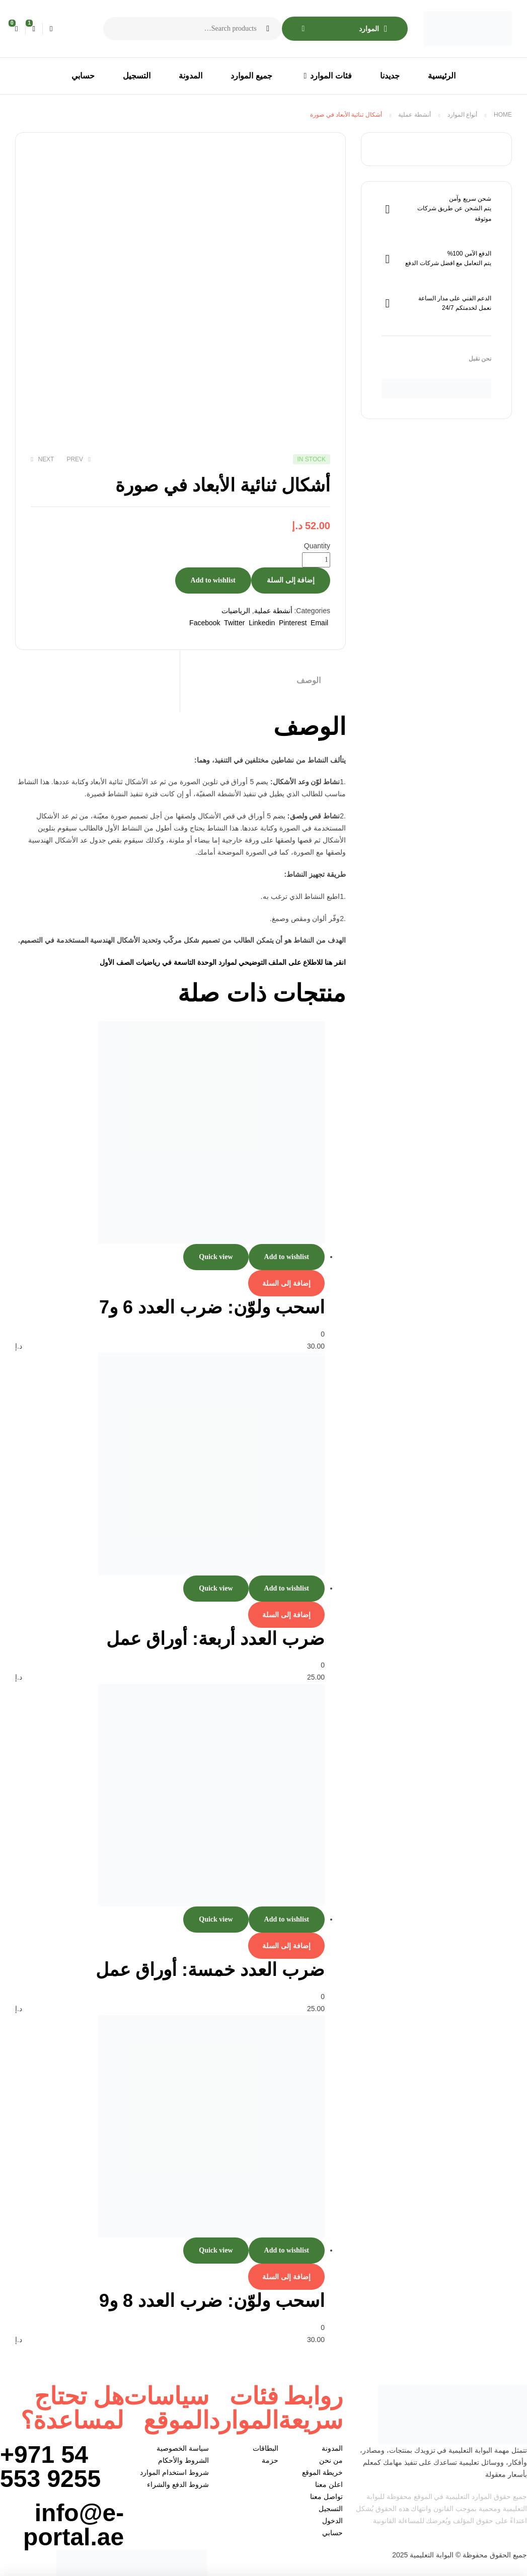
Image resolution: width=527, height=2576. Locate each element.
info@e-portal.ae (73, 2525)
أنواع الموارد (462, 114)
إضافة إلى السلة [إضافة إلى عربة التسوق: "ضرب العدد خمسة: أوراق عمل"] (286, 1946)
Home (503, 114)
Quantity (317, 546)
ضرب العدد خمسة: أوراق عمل (210, 1969)
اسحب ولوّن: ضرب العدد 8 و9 (212, 2300)
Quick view (216, 1257)
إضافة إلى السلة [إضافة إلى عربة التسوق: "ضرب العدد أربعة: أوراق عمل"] (286, 1615)
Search (268, 28)
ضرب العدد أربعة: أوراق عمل (215, 1638)
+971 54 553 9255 (50, 2466)
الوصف (308, 680)
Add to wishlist (213, 580)
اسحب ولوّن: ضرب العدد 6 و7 (212, 1307)
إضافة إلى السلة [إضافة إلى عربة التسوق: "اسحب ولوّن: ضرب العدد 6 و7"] (286, 1283)
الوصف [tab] (309, 726)
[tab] (263, 681)
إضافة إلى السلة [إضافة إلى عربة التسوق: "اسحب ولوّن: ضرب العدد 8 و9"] (286, 2277)
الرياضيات (235, 611)
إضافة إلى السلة (291, 580)
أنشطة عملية (414, 114)
